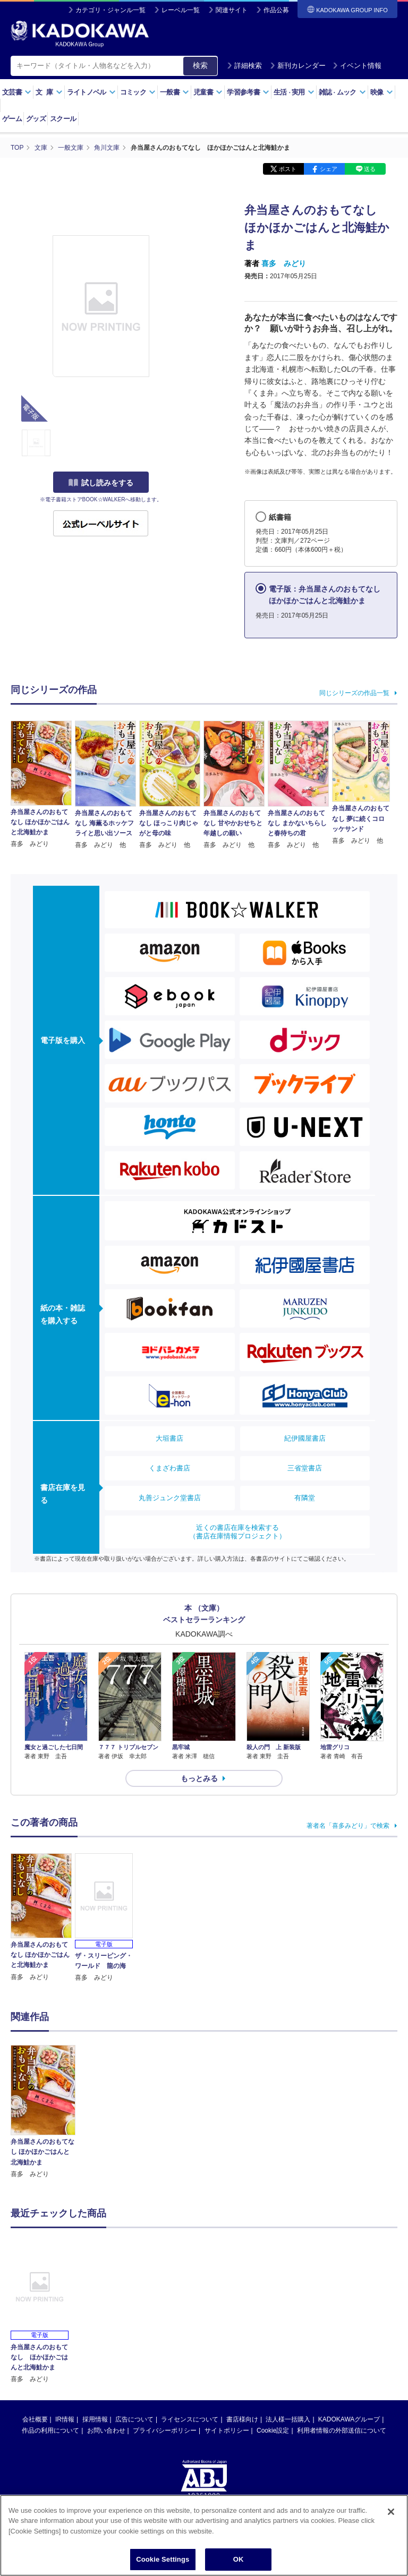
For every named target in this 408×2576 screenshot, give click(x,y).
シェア (328, 169)
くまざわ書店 (169, 1468)
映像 (381, 92)
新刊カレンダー (298, 66)
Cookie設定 (273, 2430)
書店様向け (242, 2419)
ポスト (287, 169)
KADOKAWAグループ (349, 2419)
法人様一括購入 (288, 2419)
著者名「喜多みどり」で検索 (348, 1825)
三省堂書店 (304, 1468)
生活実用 (294, 92)
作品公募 (276, 10)
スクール (63, 119)
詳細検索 (244, 66)
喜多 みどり (283, 263)
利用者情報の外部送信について (341, 2430)
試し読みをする (101, 482)
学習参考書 (248, 92)
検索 (200, 65)
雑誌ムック (342, 92)
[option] (43, 2112)
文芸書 (16, 92)
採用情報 (95, 2419)
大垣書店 (169, 1438)
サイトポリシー (227, 2430)
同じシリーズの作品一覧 (354, 693)
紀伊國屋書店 (305, 1438)
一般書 (174, 92)
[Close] (391, 2511)
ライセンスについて (189, 2419)
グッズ (36, 119)
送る (370, 169)
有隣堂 (304, 1498)
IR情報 (64, 2419)
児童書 (208, 92)
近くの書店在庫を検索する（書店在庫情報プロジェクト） (237, 1532)
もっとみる (199, 1778)
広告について (134, 2419)
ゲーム (12, 119)
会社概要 (35, 2419)
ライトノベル (91, 92)
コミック (138, 92)
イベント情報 (357, 66)
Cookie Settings (162, 2559)
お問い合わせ (106, 2430)
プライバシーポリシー (165, 2430)
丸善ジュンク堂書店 (170, 1498)
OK (238, 2559)
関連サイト (232, 10)
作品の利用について (50, 2430)
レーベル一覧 (181, 10)
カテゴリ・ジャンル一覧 (110, 10)
